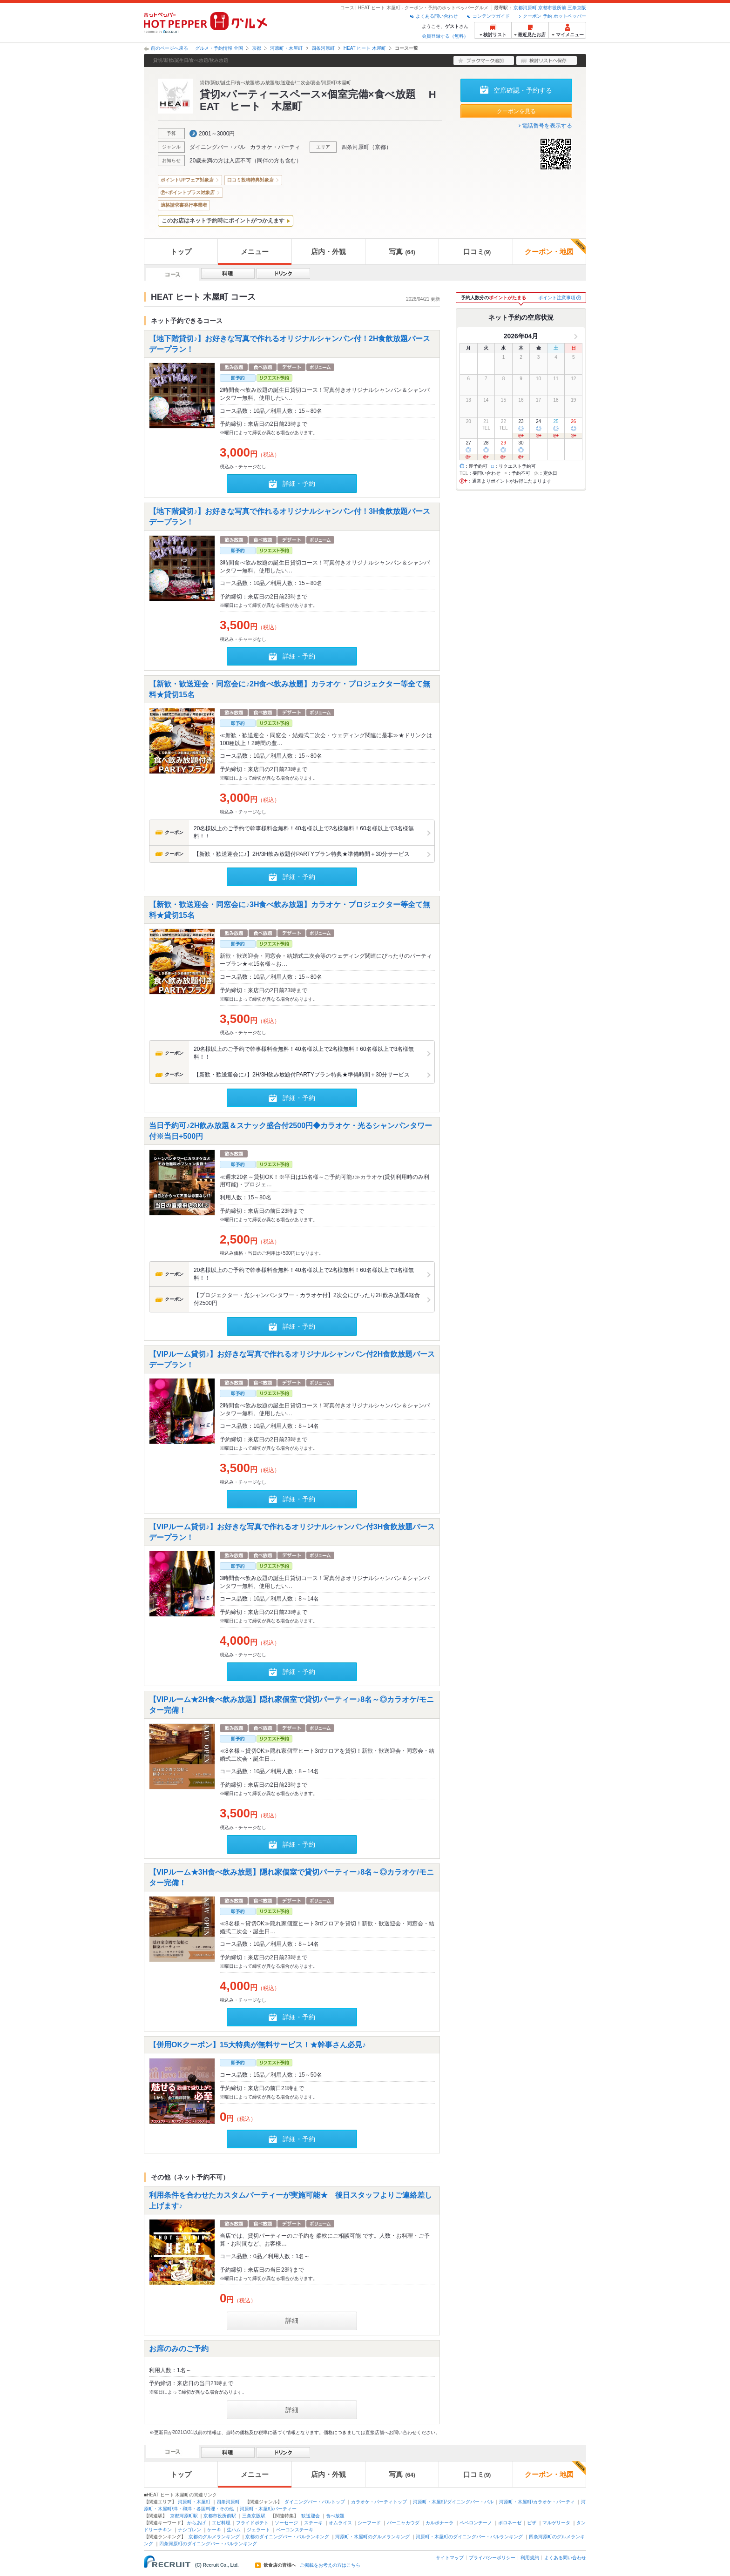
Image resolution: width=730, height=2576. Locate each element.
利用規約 (529, 2557)
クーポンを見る (516, 111)
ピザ (531, 2522)
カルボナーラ (439, 2522)
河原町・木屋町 (286, 48)
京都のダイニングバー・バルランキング (287, 2536)
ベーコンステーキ (294, 2529)
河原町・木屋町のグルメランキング (372, 2536)
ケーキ (214, 2529)
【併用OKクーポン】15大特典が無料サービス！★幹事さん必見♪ (257, 2044)
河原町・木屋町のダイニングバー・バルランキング (469, 2536)
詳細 (291, 2320)
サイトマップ (450, 2557)
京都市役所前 (552, 7)
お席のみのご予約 (179, 2348)
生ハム (234, 2529)
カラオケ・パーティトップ (379, 2501)
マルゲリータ (556, 2522)
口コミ (477, 252)
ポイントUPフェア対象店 (187, 179)
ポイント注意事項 (556, 297)
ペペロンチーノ (476, 2522)
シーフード (369, 2522)
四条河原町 (323, 48)
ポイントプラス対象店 (191, 192)
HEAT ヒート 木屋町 (365, 48)
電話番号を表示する (547, 125)
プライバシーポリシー (492, 2557)
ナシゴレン (189, 2529)
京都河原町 (525, 7)
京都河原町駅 (184, 2515)
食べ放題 (335, 2515)
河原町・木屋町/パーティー (268, 2508)
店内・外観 (328, 252)
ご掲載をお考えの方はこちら (330, 2565)
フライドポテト (252, 2522)
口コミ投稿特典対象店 (250, 179)
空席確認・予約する (522, 90)
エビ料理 (221, 2522)
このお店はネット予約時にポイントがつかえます (223, 220)
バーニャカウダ (403, 2522)
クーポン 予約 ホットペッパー (554, 16)
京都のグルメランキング (214, 2536)
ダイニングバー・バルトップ (314, 2501)
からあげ (196, 2522)
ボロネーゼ (509, 2522)
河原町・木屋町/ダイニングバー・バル (453, 2501)
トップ (180, 252)
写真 (402, 252)
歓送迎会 (310, 2515)
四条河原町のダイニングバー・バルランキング (208, 2543)
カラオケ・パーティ (275, 147)
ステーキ (313, 2522)
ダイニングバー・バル (217, 147)
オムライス (340, 2522)
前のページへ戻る (169, 48)
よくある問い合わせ (437, 16)
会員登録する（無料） (445, 36)
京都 (256, 48)
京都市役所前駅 (219, 2515)
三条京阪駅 (253, 2515)
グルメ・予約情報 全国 (219, 48)
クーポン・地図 (555, 247)
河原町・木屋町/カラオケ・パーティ (537, 2501)
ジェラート (258, 2529)
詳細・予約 (299, 483)
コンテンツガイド (491, 16)
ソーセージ (286, 2522)
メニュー (255, 252)
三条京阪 (577, 7)
